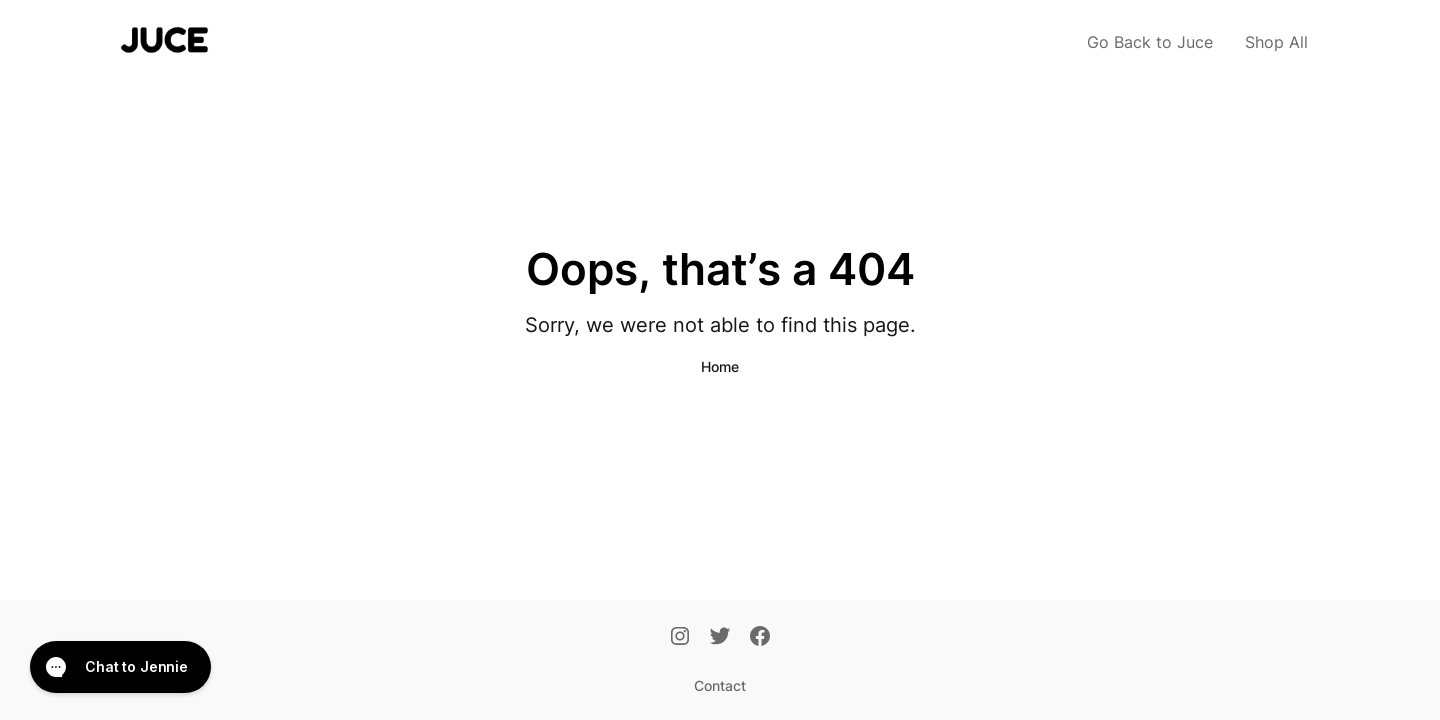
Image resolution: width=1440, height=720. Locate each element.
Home (720, 366)
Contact (720, 685)
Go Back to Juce (1150, 42)
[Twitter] (720, 638)
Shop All (1276, 42)
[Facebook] (760, 638)
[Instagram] (680, 638)
